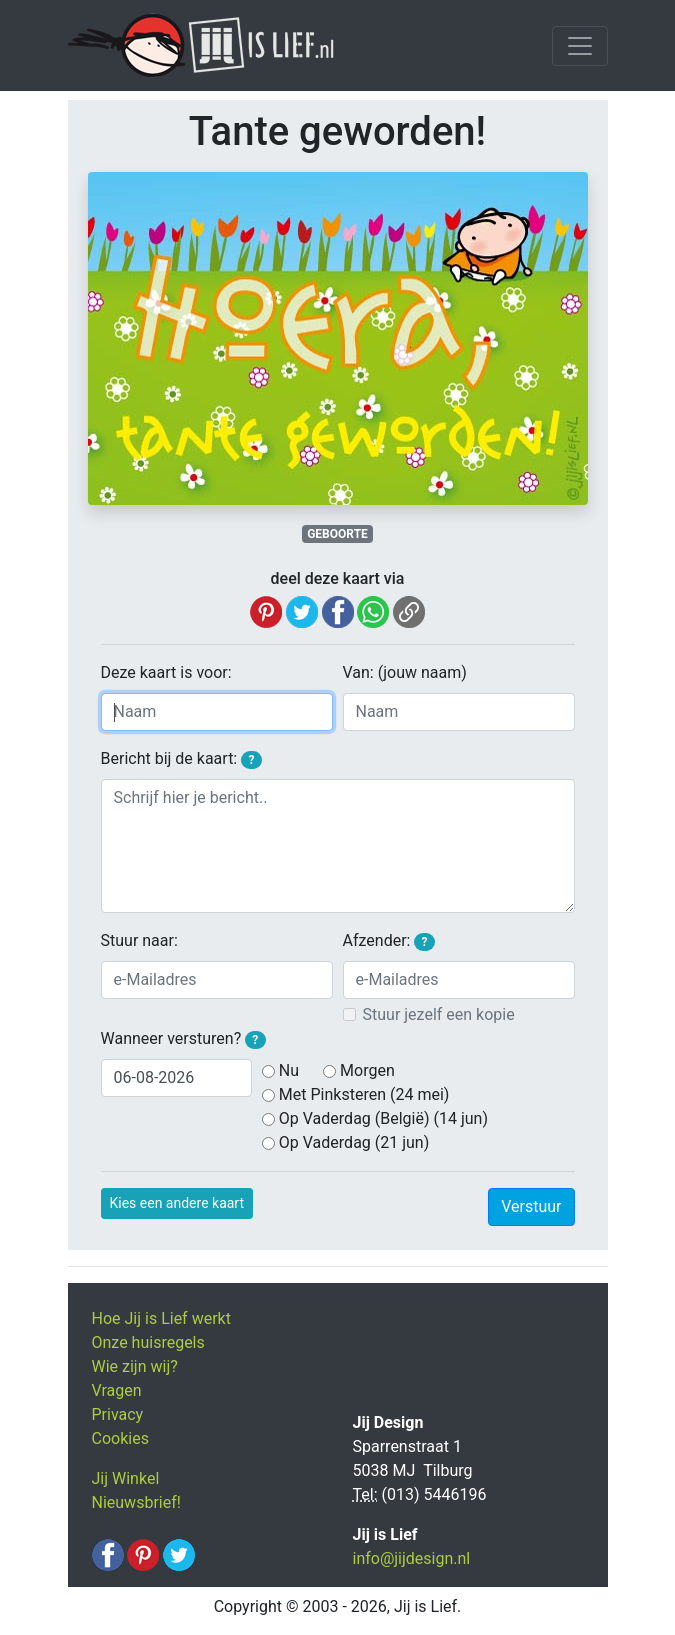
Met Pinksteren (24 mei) (364, 1094)
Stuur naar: (139, 940)
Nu (289, 1070)
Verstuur (531, 1206)
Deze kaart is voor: (166, 672)
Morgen (367, 1070)
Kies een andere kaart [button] (177, 1203)
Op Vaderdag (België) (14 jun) (383, 1118)
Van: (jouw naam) (405, 672)
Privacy (118, 1414)
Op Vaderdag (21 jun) (354, 1142)
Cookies (120, 1438)
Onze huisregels (148, 1342)
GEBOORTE (337, 534)
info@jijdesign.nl (412, 1558)
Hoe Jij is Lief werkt (161, 1318)
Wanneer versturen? (183, 1039)
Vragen (117, 1390)
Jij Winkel (126, 1478)
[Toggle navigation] (580, 46)
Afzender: (389, 941)
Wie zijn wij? (135, 1366)
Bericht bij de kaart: (181, 759)
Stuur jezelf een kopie (439, 1014)
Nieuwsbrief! (136, 1502)
